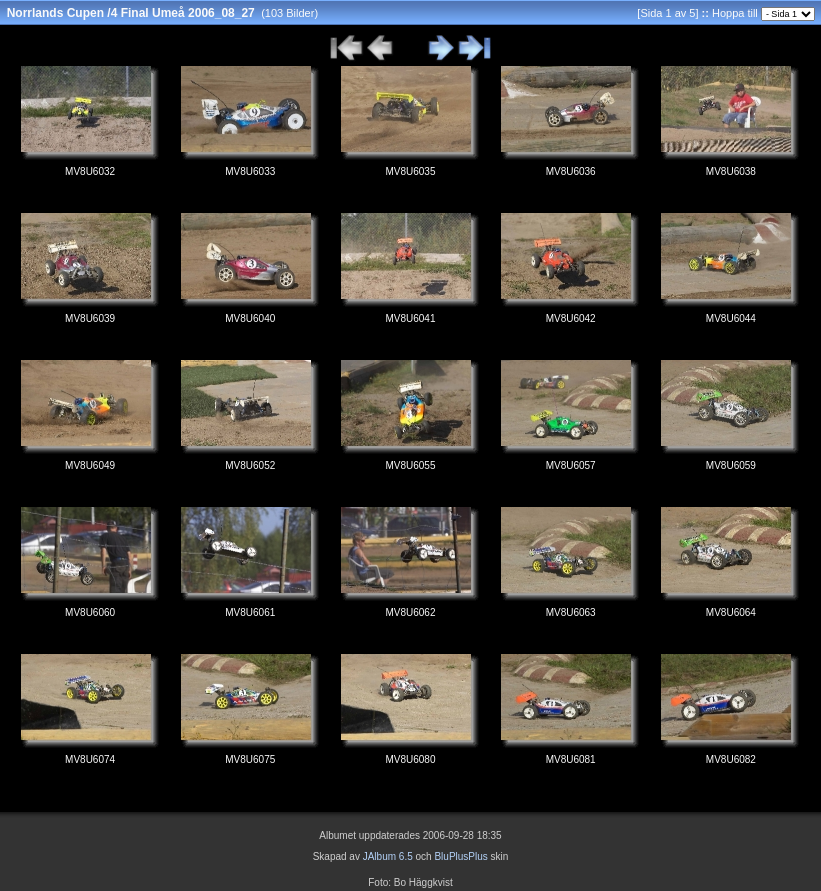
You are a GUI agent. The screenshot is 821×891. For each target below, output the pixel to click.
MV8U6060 (90, 612)
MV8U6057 (571, 465)
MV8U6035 (410, 171)
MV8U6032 (90, 171)
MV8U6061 (250, 612)
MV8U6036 (571, 171)
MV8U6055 (410, 465)
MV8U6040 (250, 318)
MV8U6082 (731, 759)
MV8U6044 (731, 318)
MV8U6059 (731, 465)
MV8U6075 (250, 759)
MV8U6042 (571, 318)
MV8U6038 (731, 171)
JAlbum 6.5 (388, 856)
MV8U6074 (90, 759)
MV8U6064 (731, 612)
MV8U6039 (90, 318)
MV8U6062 (410, 612)
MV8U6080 (410, 759)
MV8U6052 (250, 465)
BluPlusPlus (460, 856)
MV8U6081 (571, 759)
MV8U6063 (571, 612)
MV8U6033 (250, 171)
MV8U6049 (90, 465)
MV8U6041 (410, 318)
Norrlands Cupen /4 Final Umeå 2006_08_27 (131, 13)
